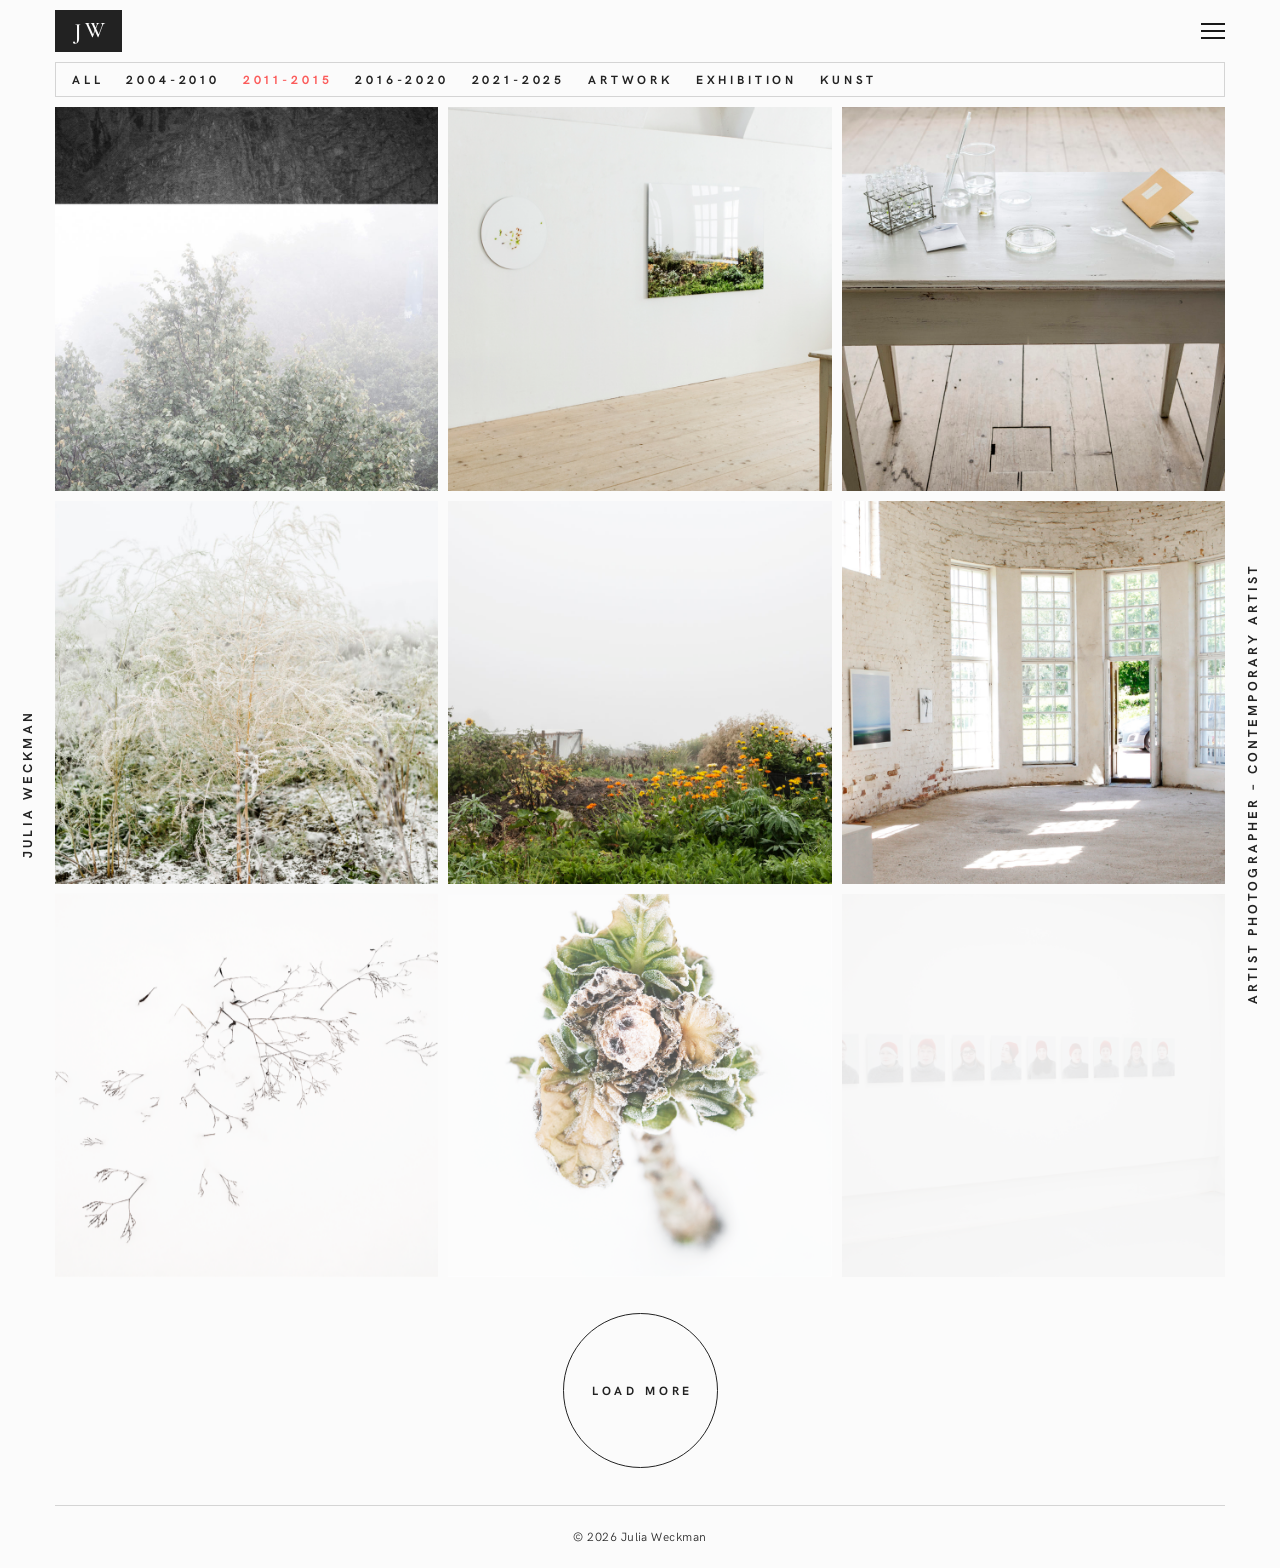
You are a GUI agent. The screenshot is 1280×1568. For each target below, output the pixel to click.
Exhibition (746, 79)
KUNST (848, 79)
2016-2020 (402, 79)
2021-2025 (519, 79)
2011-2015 (288, 79)
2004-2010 (173, 79)
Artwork (630, 79)
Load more (643, 1390)
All (88, 79)
